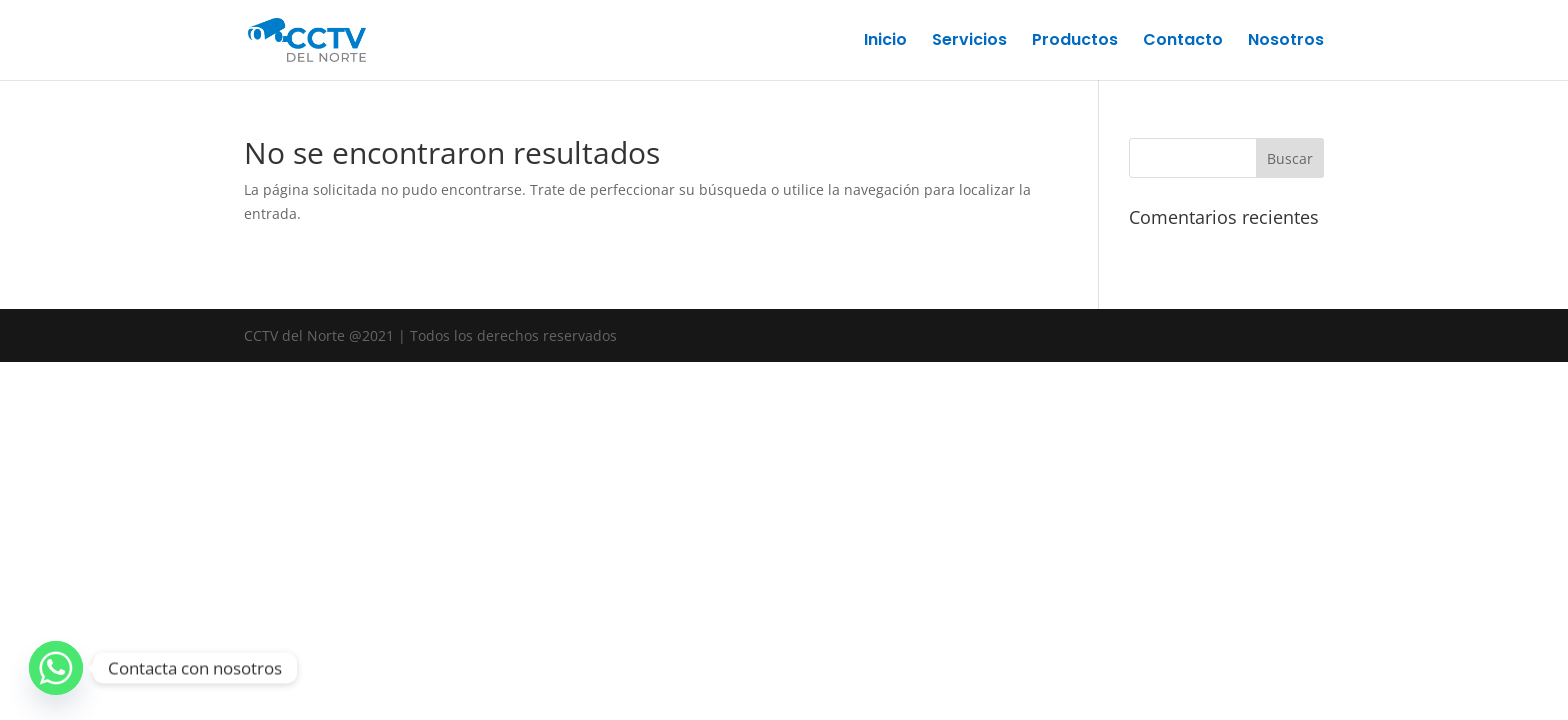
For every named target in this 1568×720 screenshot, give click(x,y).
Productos (1075, 42)
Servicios (969, 42)
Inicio (885, 42)
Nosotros (1286, 42)
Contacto (1183, 42)
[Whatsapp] (56, 668)
